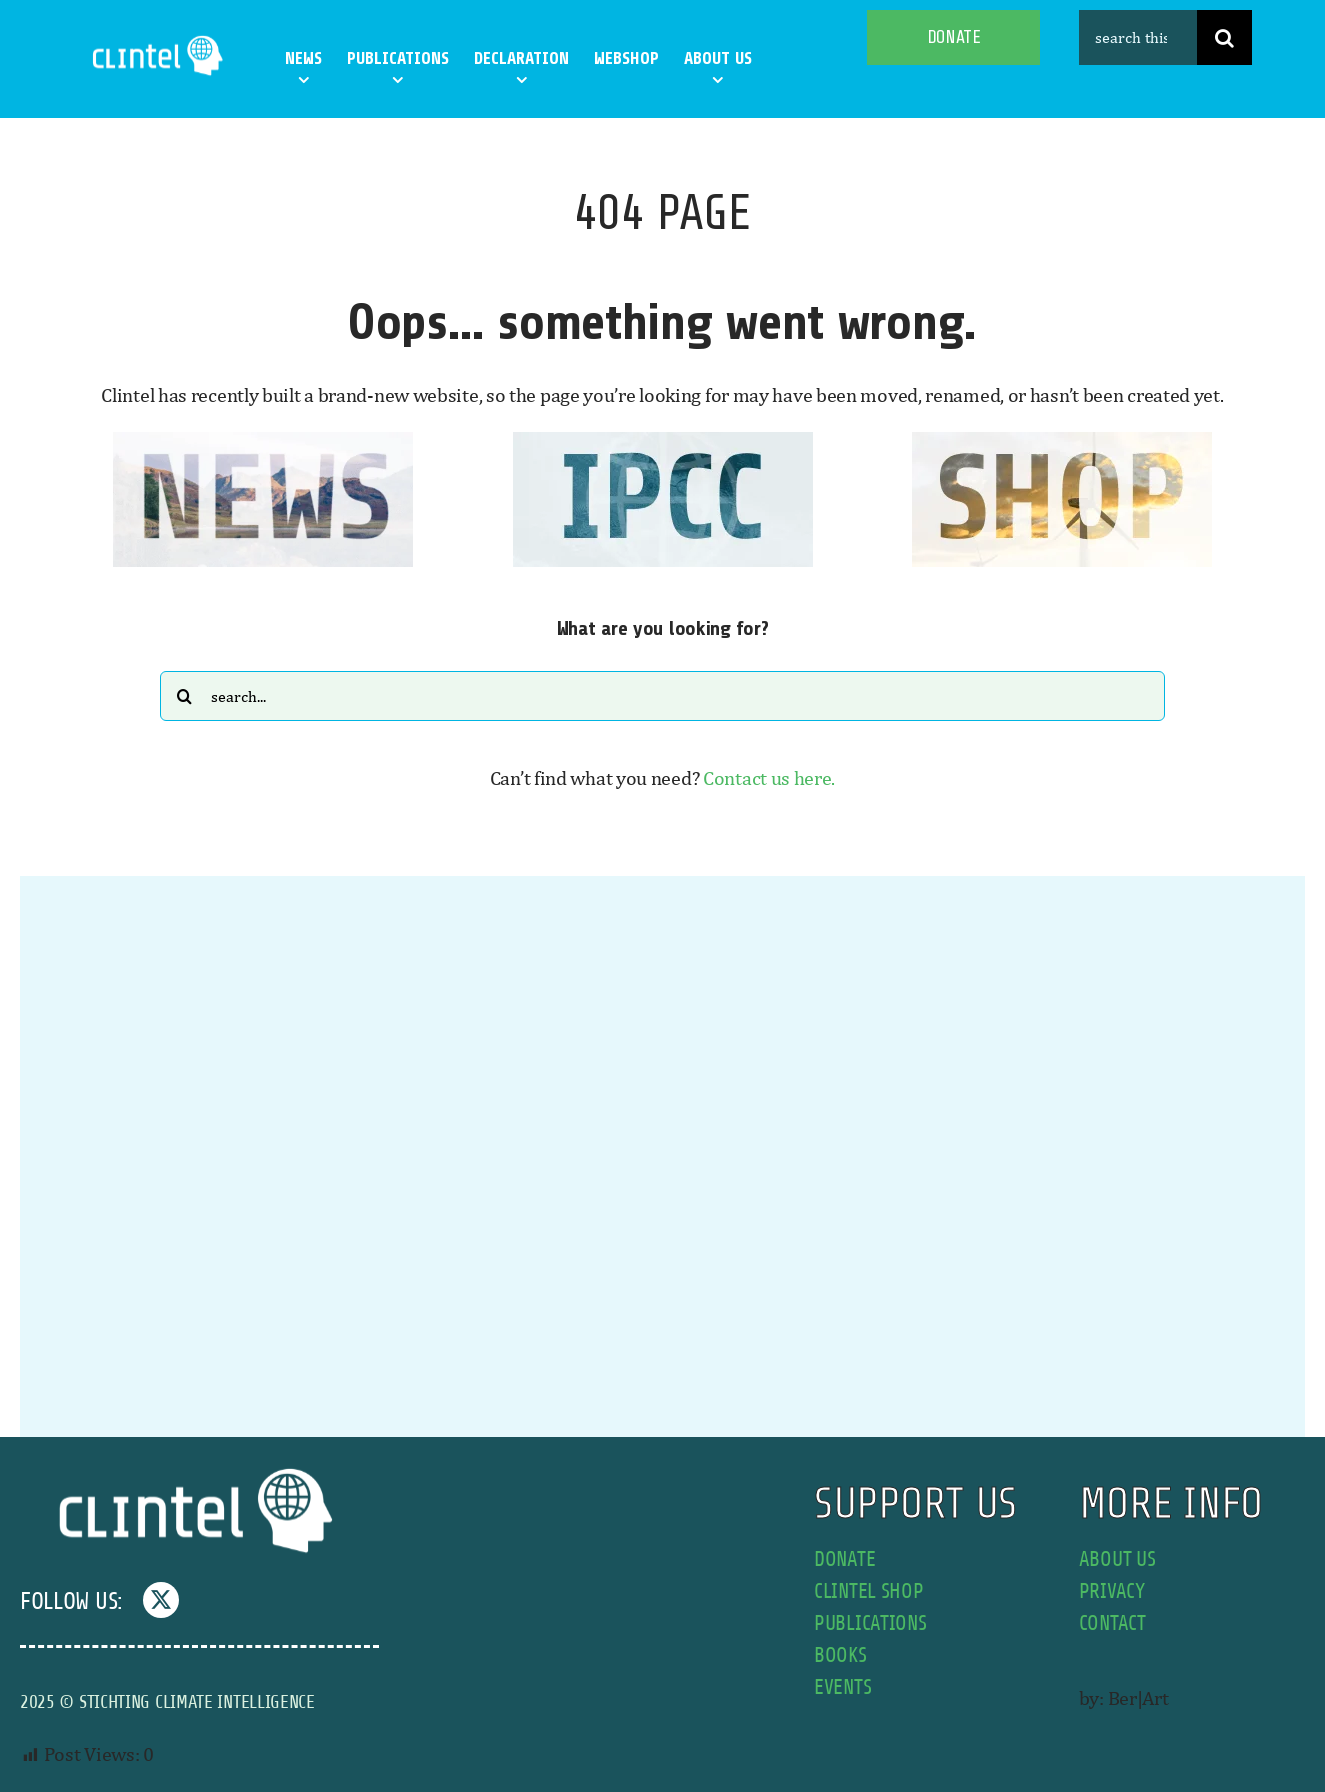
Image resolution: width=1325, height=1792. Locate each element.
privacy (1112, 1591)
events (842, 1687)
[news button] (263, 441)
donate (844, 1559)
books (840, 1655)
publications (870, 1623)
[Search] (1224, 37)
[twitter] (161, 1600)
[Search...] (662, 696)
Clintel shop (868, 1591)
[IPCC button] (663, 441)
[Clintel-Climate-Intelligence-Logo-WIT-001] (159, 39)
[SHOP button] (1062, 441)
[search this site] (1138, 37)
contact (1112, 1623)
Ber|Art (1138, 1697)
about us (1117, 1559)
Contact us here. (769, 777)
